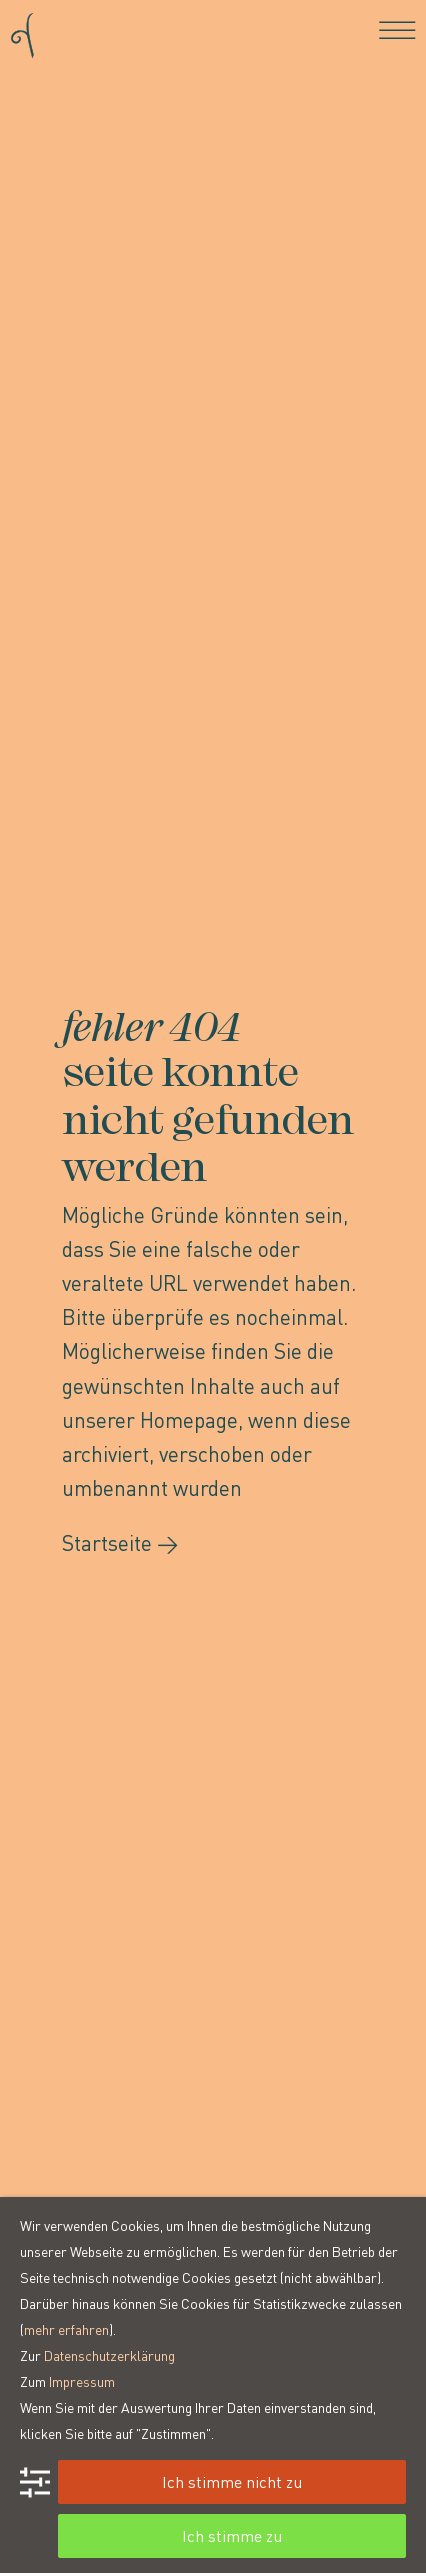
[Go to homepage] (22, 29)
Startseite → (120, 1542)
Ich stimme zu (232, 2535)
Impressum (82, 2381)
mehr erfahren (66, 2329)
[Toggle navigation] (397, 30)
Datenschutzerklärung (109, 2355)
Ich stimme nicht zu (232, 2481)
